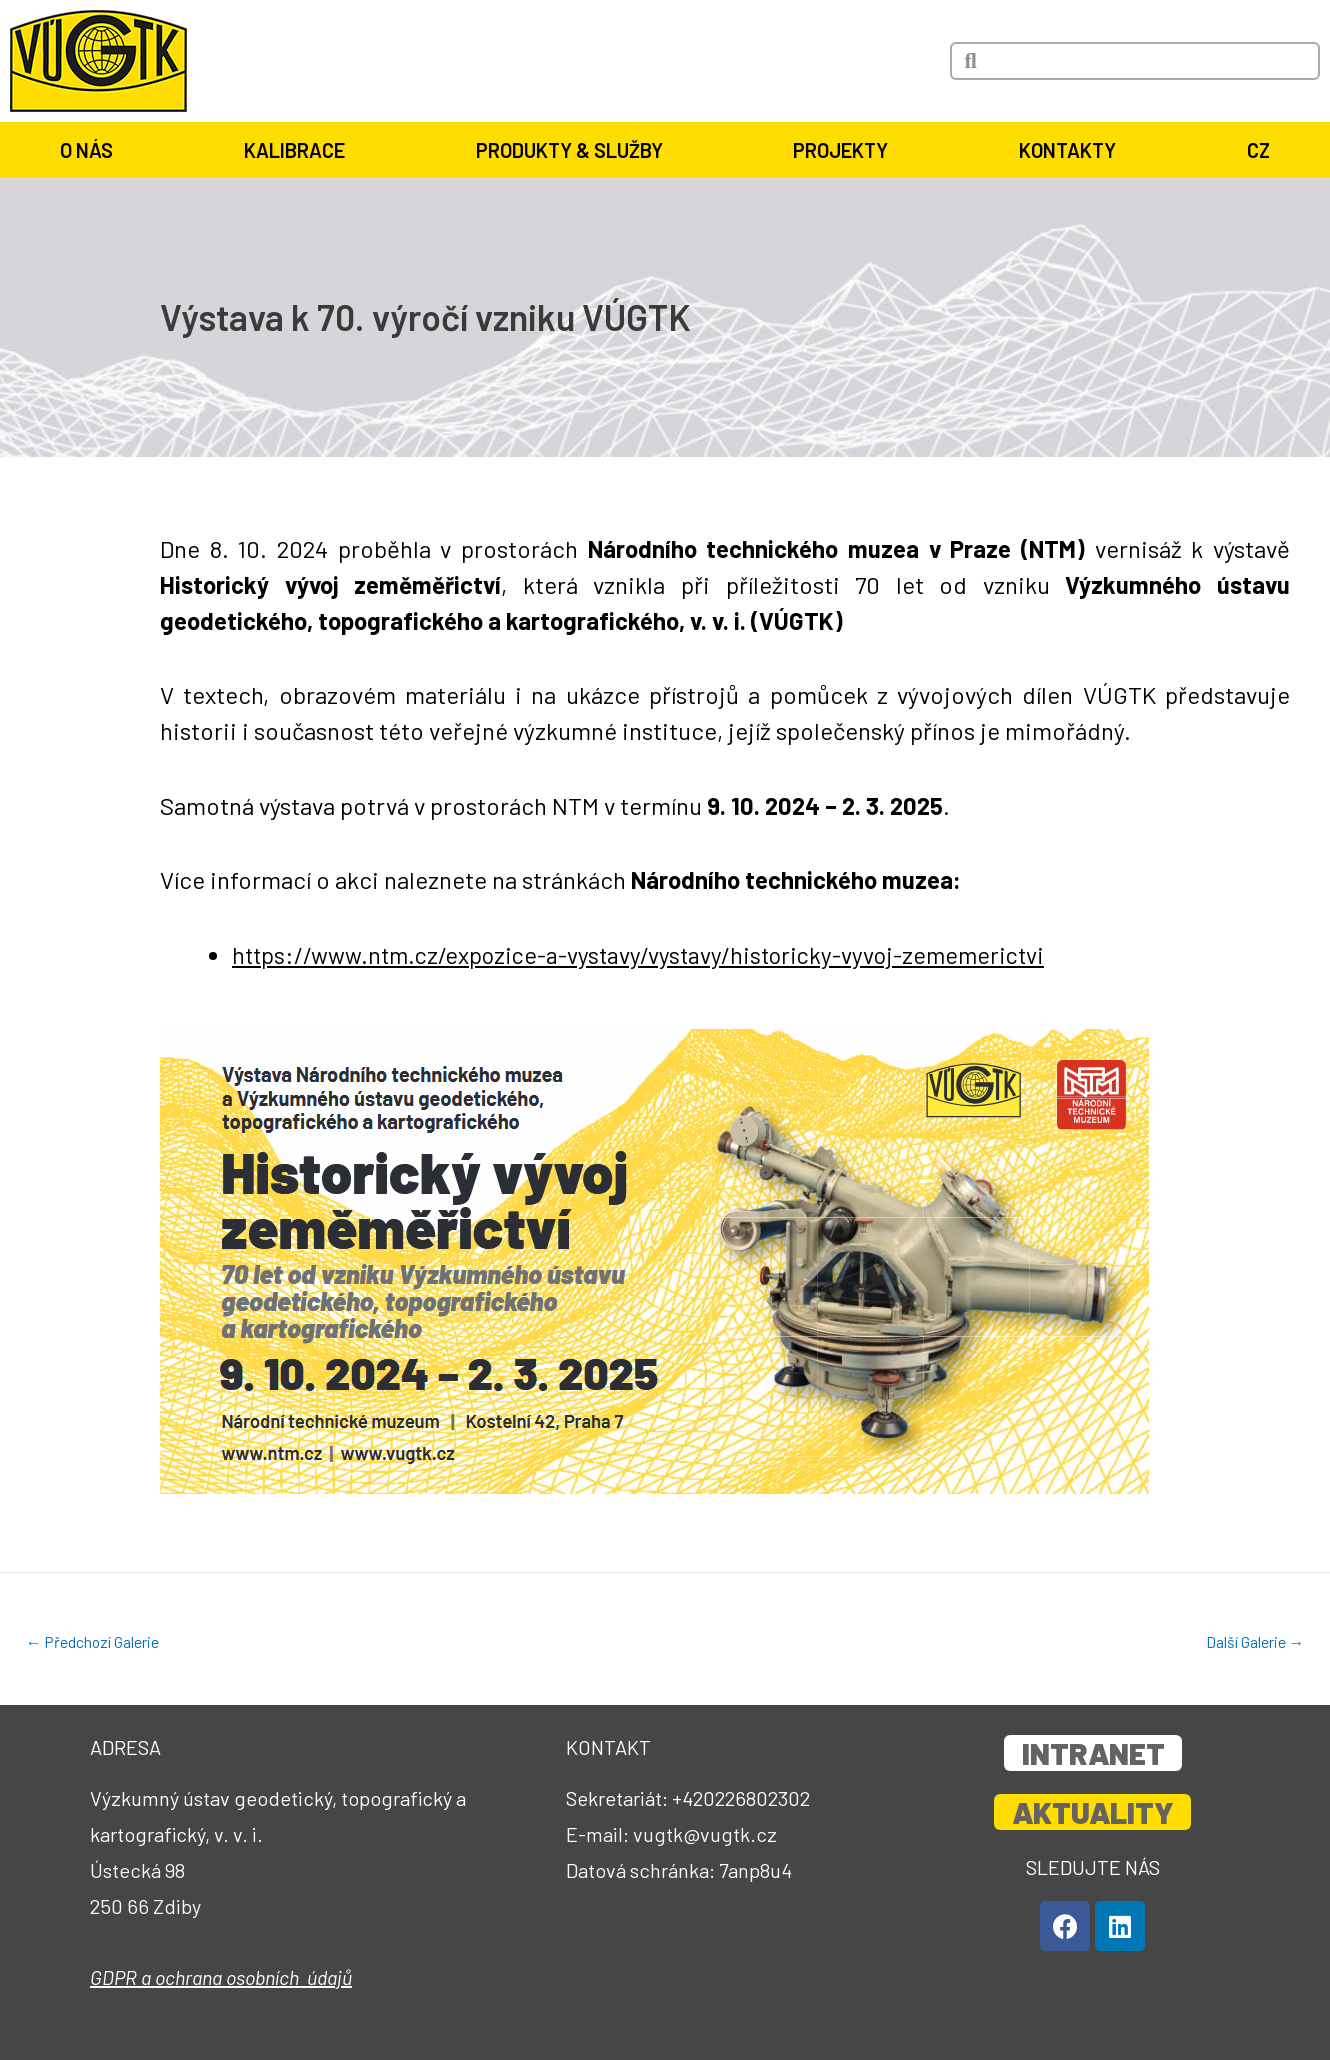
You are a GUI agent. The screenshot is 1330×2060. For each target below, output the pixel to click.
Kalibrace (299, 150)
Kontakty (1072, 150)
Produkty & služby (574, 150)
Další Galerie (1254, 1642)
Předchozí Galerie (93, 1642)
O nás (91, 150)
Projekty (845, 150)
